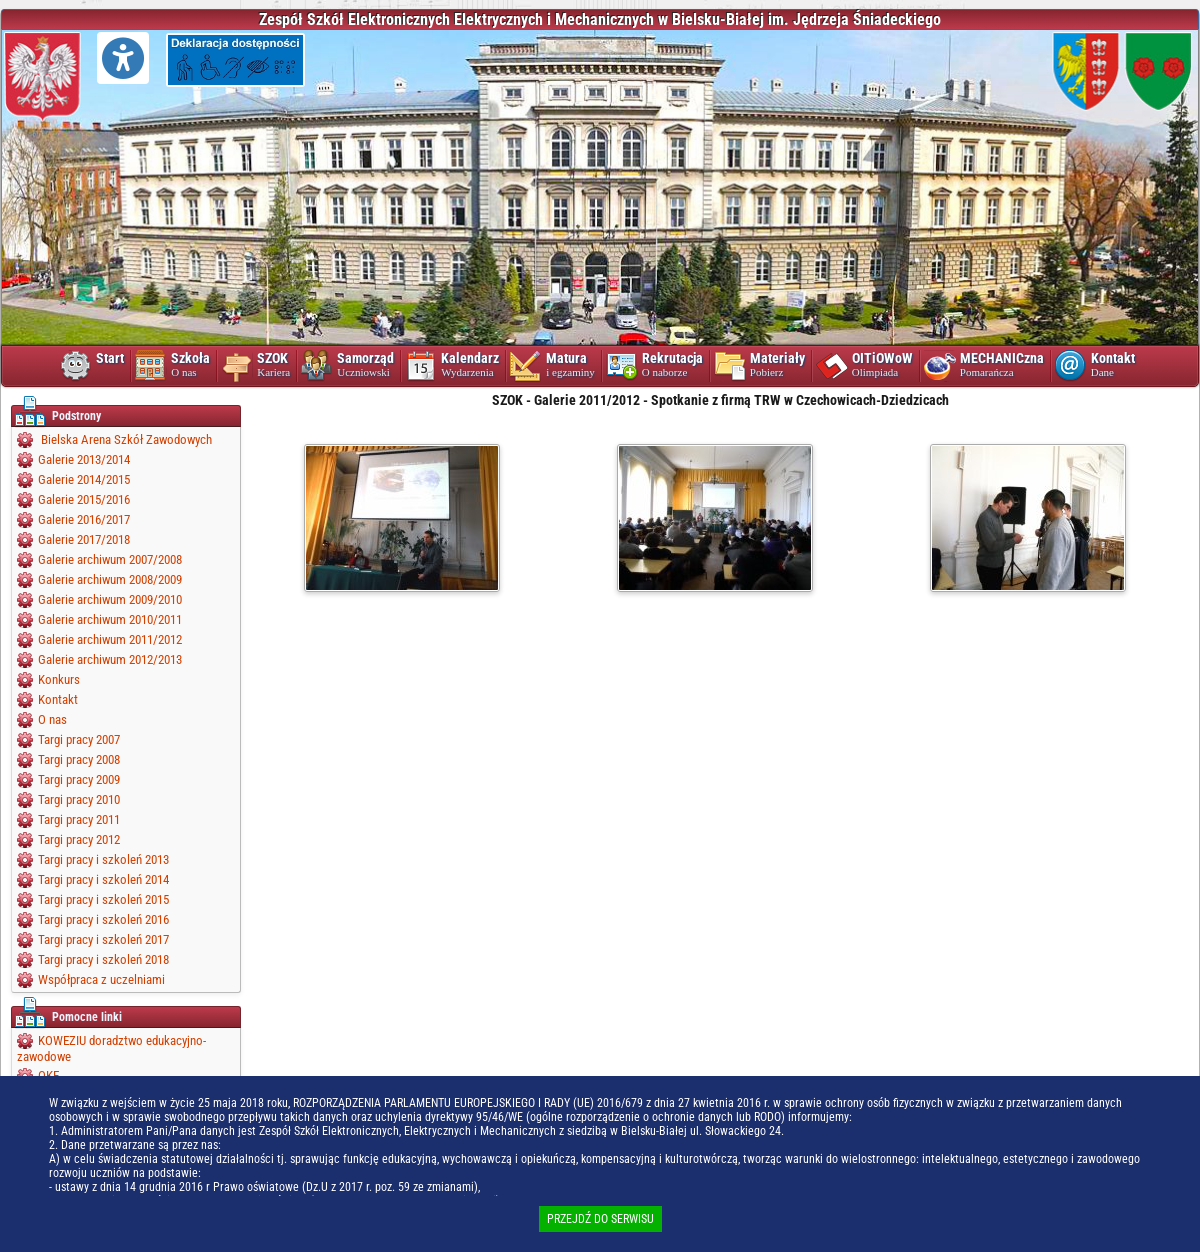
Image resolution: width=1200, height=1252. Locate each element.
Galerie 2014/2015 (84, 479)
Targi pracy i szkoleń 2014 (103, 879)
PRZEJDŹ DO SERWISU (600, 1219)
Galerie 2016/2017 (84, 519)
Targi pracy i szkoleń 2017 (103, 939)
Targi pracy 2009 (79, 779)
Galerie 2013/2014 (84, 459)
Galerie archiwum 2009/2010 (110, 599)
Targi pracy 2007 (79, 739)
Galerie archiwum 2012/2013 (110, 659)
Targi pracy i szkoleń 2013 (103, 859)
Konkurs (59, 679)
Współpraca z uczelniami (101, 979)
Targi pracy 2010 (79, 799)
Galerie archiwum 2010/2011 (110, 619)
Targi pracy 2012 (79, 839)
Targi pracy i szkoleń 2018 (103, 959)
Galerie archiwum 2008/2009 (110, 579)
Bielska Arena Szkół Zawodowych (125, 439)
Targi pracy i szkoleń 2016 (103, 919)
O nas (52, 719)
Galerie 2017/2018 (84, 539)
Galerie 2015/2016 (84, 499)
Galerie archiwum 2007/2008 (110, 559)
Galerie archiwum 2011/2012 (110, 639)
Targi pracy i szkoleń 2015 (103, 899)
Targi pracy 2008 (79, 759)
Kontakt (58, 699)
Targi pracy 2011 (79, 819)
